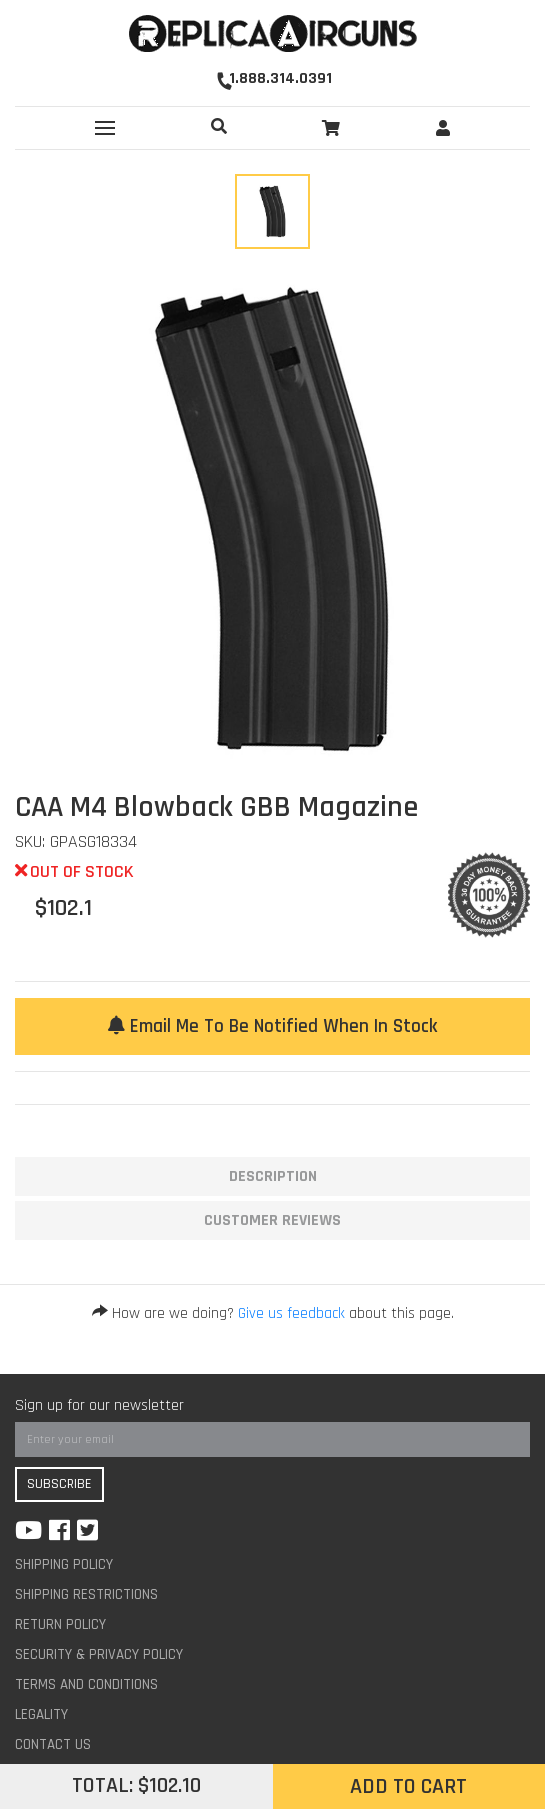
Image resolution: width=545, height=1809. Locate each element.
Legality (41, 1714)
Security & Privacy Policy (99, 1654)
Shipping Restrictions (86, 1594)
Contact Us (53, 1744)
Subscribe (59, 1484)
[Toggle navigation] (105, 128)
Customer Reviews (272, 1220)
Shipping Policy (64, 1564)
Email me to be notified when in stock (272, 1026)
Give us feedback (291, 1313)
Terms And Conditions (86, 1684)
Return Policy (60, 1624)
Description (273, 1176)
